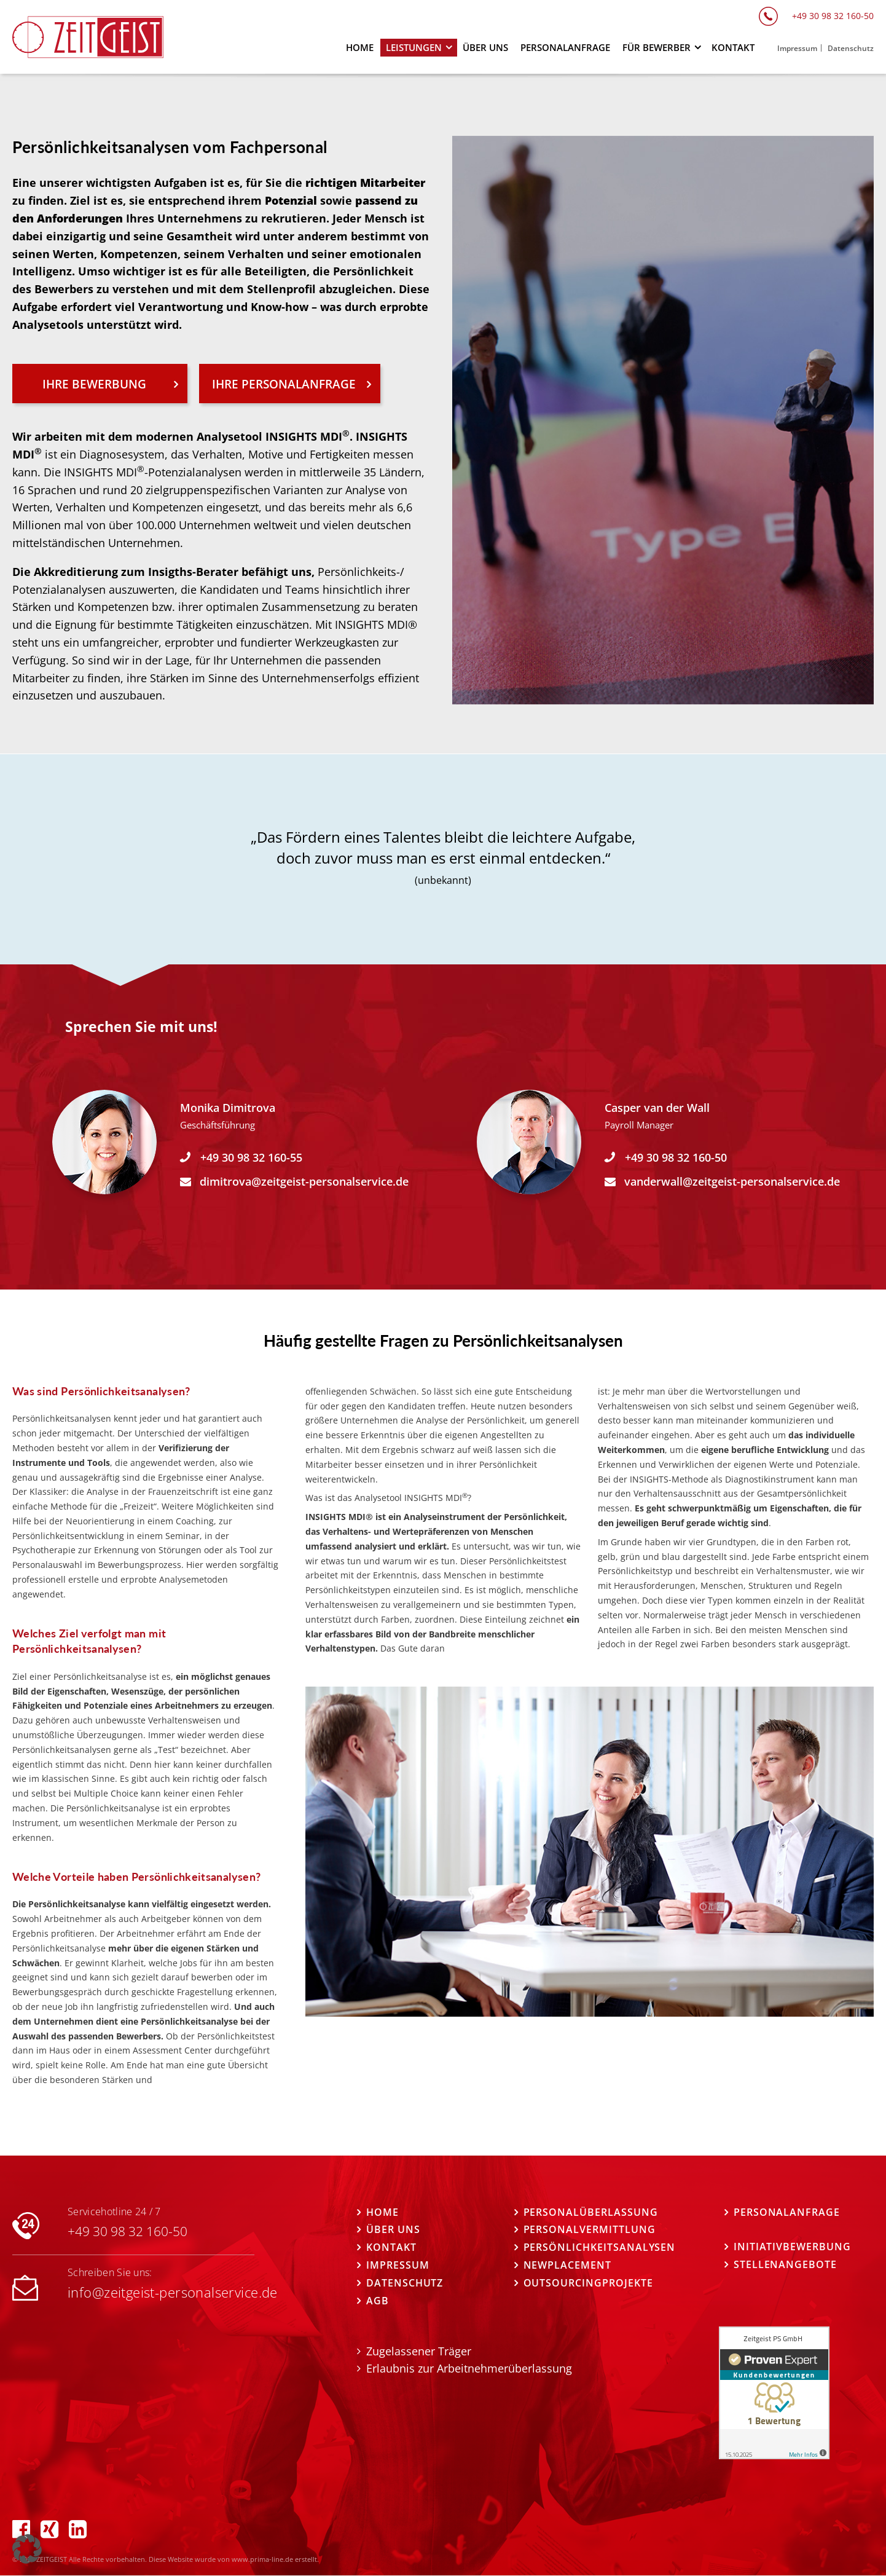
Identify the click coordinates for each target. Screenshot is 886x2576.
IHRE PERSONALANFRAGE (284, 384)
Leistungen (414, 47)
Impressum (397, 2265)
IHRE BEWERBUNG (94, 384)
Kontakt (391, 2248)
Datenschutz (404, 2283)
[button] (27, 2549)
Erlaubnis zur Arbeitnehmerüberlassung (469, 2368)
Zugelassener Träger (418, 2351)
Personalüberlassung (590, 2212)
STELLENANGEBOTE (785, 2265)
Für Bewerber (656, 47)
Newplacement (567, 2265)
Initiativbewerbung (792, 2247)
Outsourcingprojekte (588, 2283)
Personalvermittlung (589, 2230)
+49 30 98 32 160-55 (251, 1157)
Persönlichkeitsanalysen (599, 2248)
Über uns (393, 2230)
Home (382, 2212)
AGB (377, 2300)
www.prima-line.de (262, 2559)
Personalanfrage (787, 2212)
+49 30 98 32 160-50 (676, 1157)
